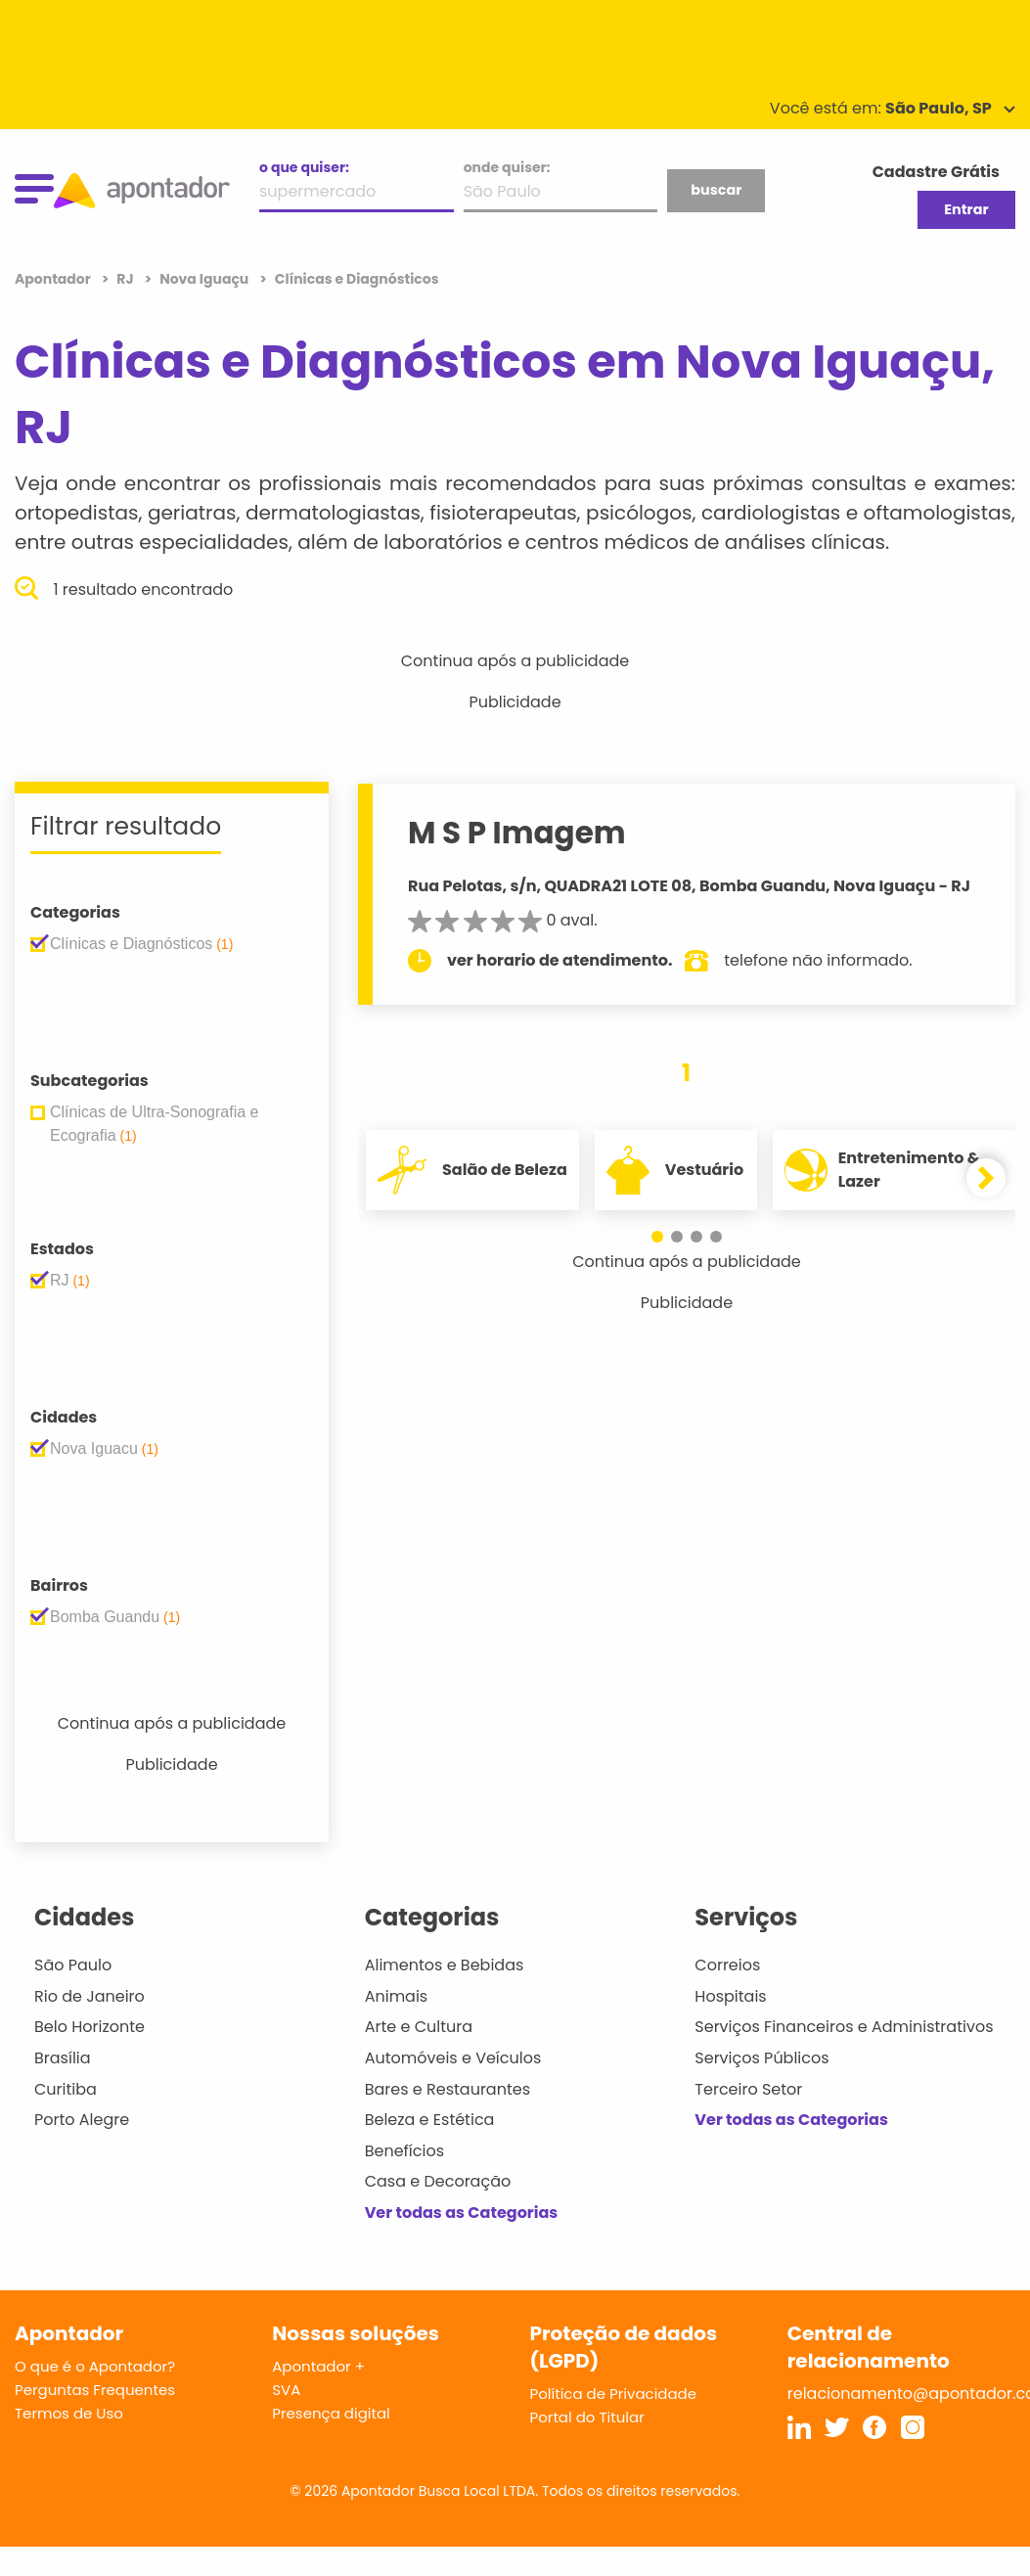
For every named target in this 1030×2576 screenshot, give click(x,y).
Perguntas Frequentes (95, 2389)
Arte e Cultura (418, 2026)
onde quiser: (507, 167)
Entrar (966, 209)
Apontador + (318, 2366)
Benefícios (404, 2151)
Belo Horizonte (89, 2026)
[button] (657, 1237)
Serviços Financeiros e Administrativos (843, 2026)
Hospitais (730, 1996)
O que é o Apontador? (95, 2366)
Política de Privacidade (613, 2393)
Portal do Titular (587, 2417)
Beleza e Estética (430, 2119)
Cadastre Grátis (936, 171)
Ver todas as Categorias (462, 2212)
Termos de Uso (69, 2413)
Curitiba (65, 2089)
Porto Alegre (81, 2119)
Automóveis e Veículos (453, 2058)
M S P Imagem (517, 832)
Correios (727, 1965)
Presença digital (331, 2413)
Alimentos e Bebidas (444, 1965)
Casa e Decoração (438, 2181)
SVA (286, 2389)
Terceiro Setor (748, 2089)
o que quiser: (304, 167)
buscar (716, 190)
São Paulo (73, 1965)
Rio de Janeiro (89, 1996)
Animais (396, 1996)
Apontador (54, 279)
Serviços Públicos (761, 2058)
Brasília (62, 2058)
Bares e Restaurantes (447, 2089)
